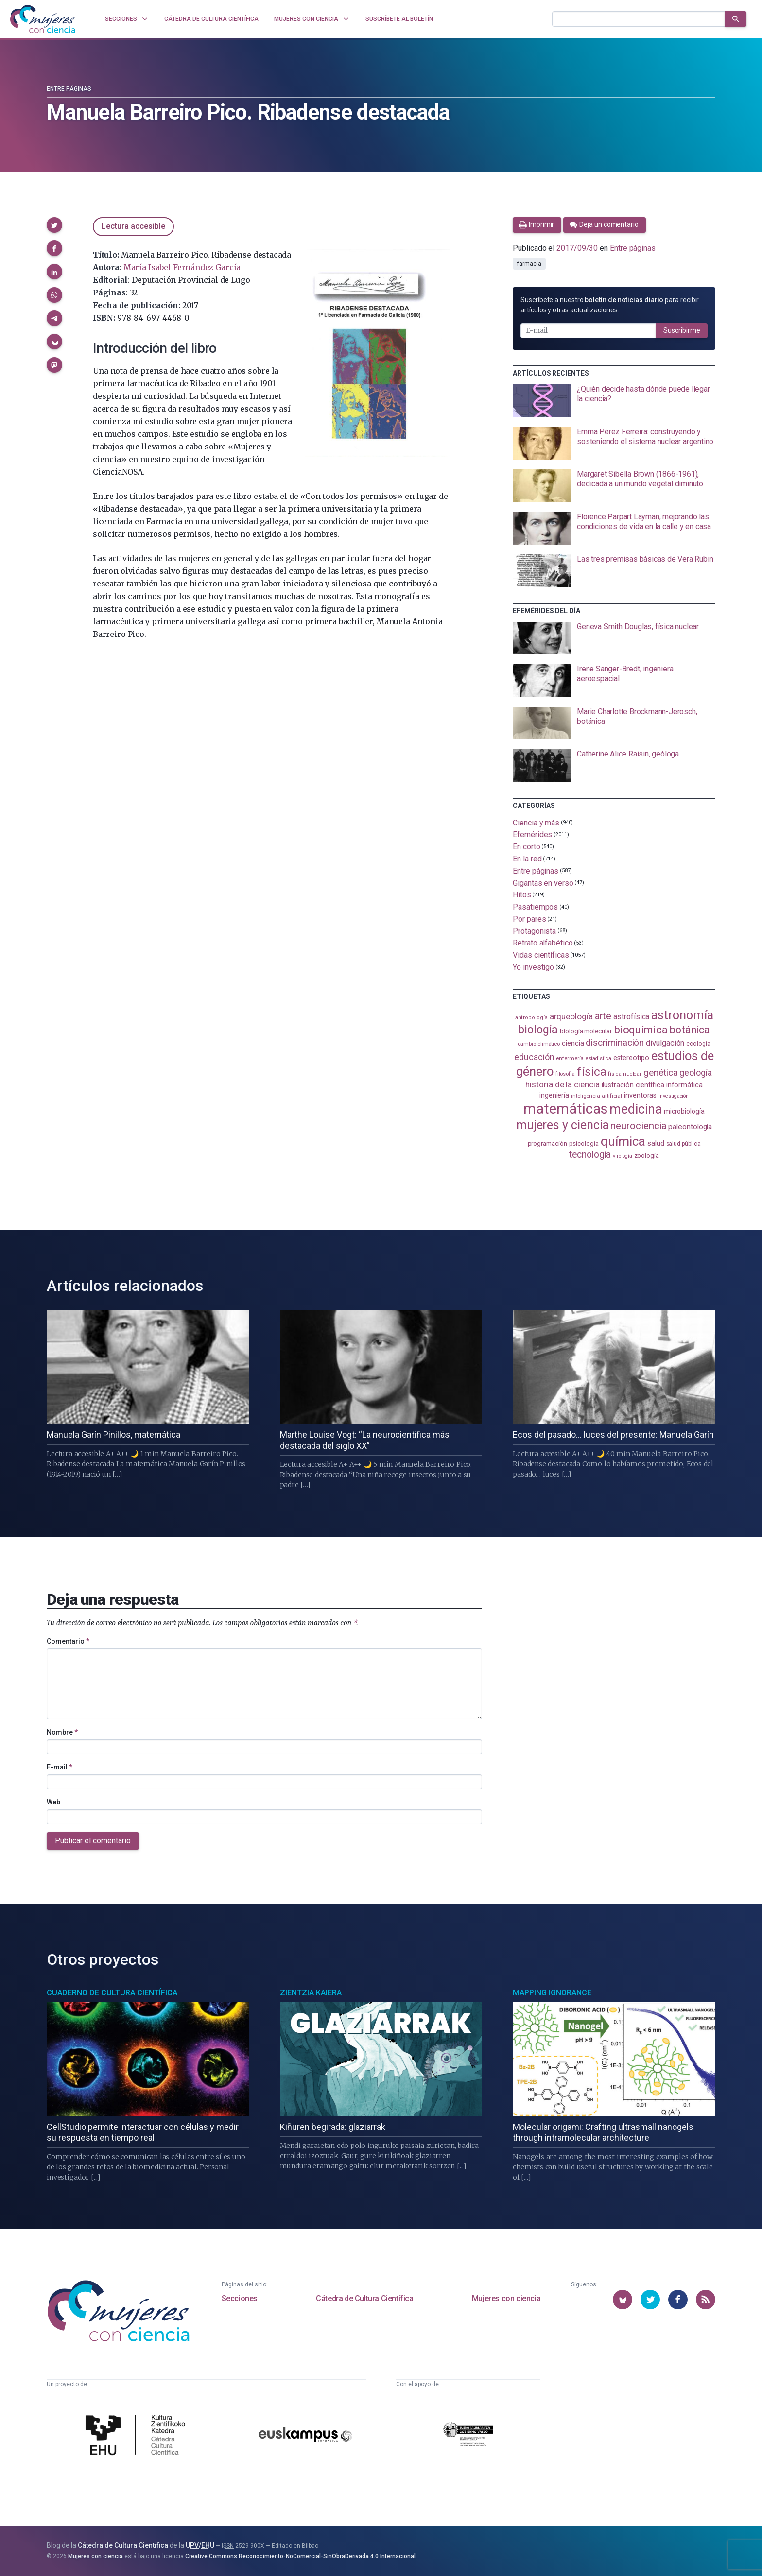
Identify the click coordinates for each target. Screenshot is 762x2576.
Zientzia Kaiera (311, 1992)
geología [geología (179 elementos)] (695, 1072)
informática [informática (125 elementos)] (684, 1085)
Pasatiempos (535, 906)
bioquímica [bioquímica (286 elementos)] (641, 1030)
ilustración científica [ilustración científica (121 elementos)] (633, 1085)
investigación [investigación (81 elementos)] (673, 1096)
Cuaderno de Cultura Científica (112, 1992)
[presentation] (614, 400)
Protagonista (534, 930)
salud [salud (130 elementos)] (655, 1143)
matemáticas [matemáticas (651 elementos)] (565, 1108)
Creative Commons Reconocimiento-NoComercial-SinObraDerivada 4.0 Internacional (300, 2556)
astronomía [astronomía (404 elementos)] (682, 1015)
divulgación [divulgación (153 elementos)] (665, 1043)
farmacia (529, 263)
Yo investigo (533, 967)
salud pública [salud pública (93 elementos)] (683, 1143)
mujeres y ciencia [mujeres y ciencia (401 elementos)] (562, 1125)
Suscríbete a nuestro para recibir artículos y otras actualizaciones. (609, 305)
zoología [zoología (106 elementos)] (646, 1155)
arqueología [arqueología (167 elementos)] (571, 1016)
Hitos (522, 894)
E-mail (59, 1767)
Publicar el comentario (93, 1840)
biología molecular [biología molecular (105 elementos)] (586, 1031)
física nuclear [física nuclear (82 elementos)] (624, 1074)
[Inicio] (43, 19)
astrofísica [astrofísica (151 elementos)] (631, 1016)
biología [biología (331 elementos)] (538, 1029)
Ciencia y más (536, 822)
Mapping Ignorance (552, 1992)
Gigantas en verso (543, 882)
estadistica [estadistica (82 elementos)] (598, 1058)
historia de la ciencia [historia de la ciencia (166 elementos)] (562, 1084)
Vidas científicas (541, 955)
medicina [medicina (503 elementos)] (635, 1109)
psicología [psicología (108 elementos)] (584, 1143)
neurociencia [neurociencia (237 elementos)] (638, 1126)
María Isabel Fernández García (182, 267)
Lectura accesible (133, 226)
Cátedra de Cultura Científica (364, 2298)
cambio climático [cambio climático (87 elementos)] (539, 1044)
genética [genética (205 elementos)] (660, 1072)
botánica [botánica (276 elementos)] (690, 1030)
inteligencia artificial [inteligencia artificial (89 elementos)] (596, 1095)
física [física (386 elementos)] (591, 1072)
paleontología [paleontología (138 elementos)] (690, 1126)
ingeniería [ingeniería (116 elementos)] (554, 1095)
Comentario (68, 1641)
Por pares (529, 919)
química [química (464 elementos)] (623, 1141)
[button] (54, 225)
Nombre (62, 1732)
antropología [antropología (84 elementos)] (531, 1017)
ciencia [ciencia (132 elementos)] (573, 1043)
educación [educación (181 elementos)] (534, 1057)
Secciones (240, 2298)
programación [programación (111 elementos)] (547, 1143)
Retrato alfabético (543, 942)
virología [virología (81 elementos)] (622, 1156)
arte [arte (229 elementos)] (603, 1016)
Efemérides (532, 834)
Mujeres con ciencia (506, 2298)
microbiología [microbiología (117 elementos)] (684, 1111)
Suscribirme (681, 330)
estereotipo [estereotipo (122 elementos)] (631, 1058)
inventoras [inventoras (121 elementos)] (640, 1095)
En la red (527, 858)
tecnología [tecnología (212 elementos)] (590, 1154)
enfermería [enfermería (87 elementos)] (569, 1058)
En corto (526, 846)
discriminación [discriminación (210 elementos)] (615, 1042)
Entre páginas (69, 89)
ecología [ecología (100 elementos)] (698, 1043)
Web (53, 1802)
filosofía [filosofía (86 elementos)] (565, 1074)
